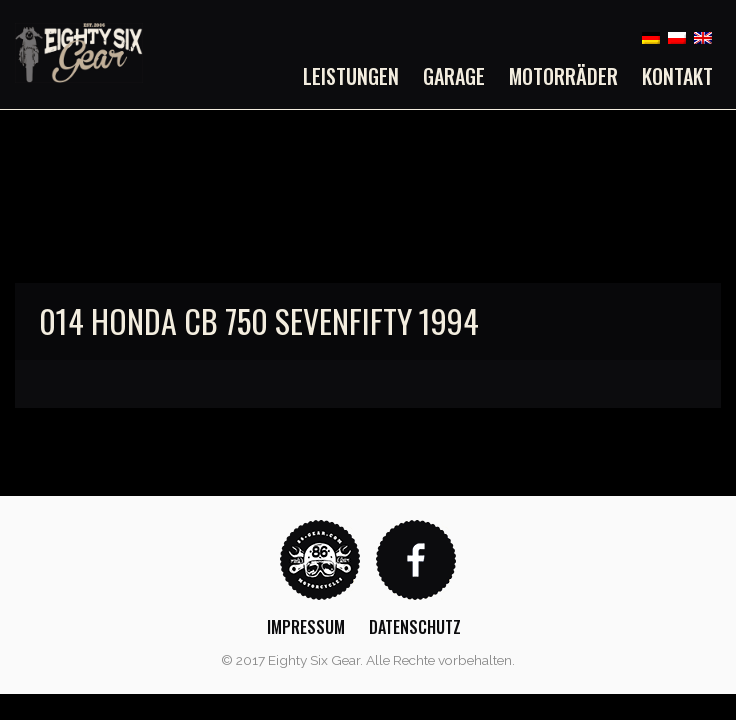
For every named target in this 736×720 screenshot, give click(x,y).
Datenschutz (415, 627)
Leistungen (351, 76)
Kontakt (677, 76)
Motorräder (563, 76)
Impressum (306, 627)
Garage (454, 76)
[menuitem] (357, 76)
